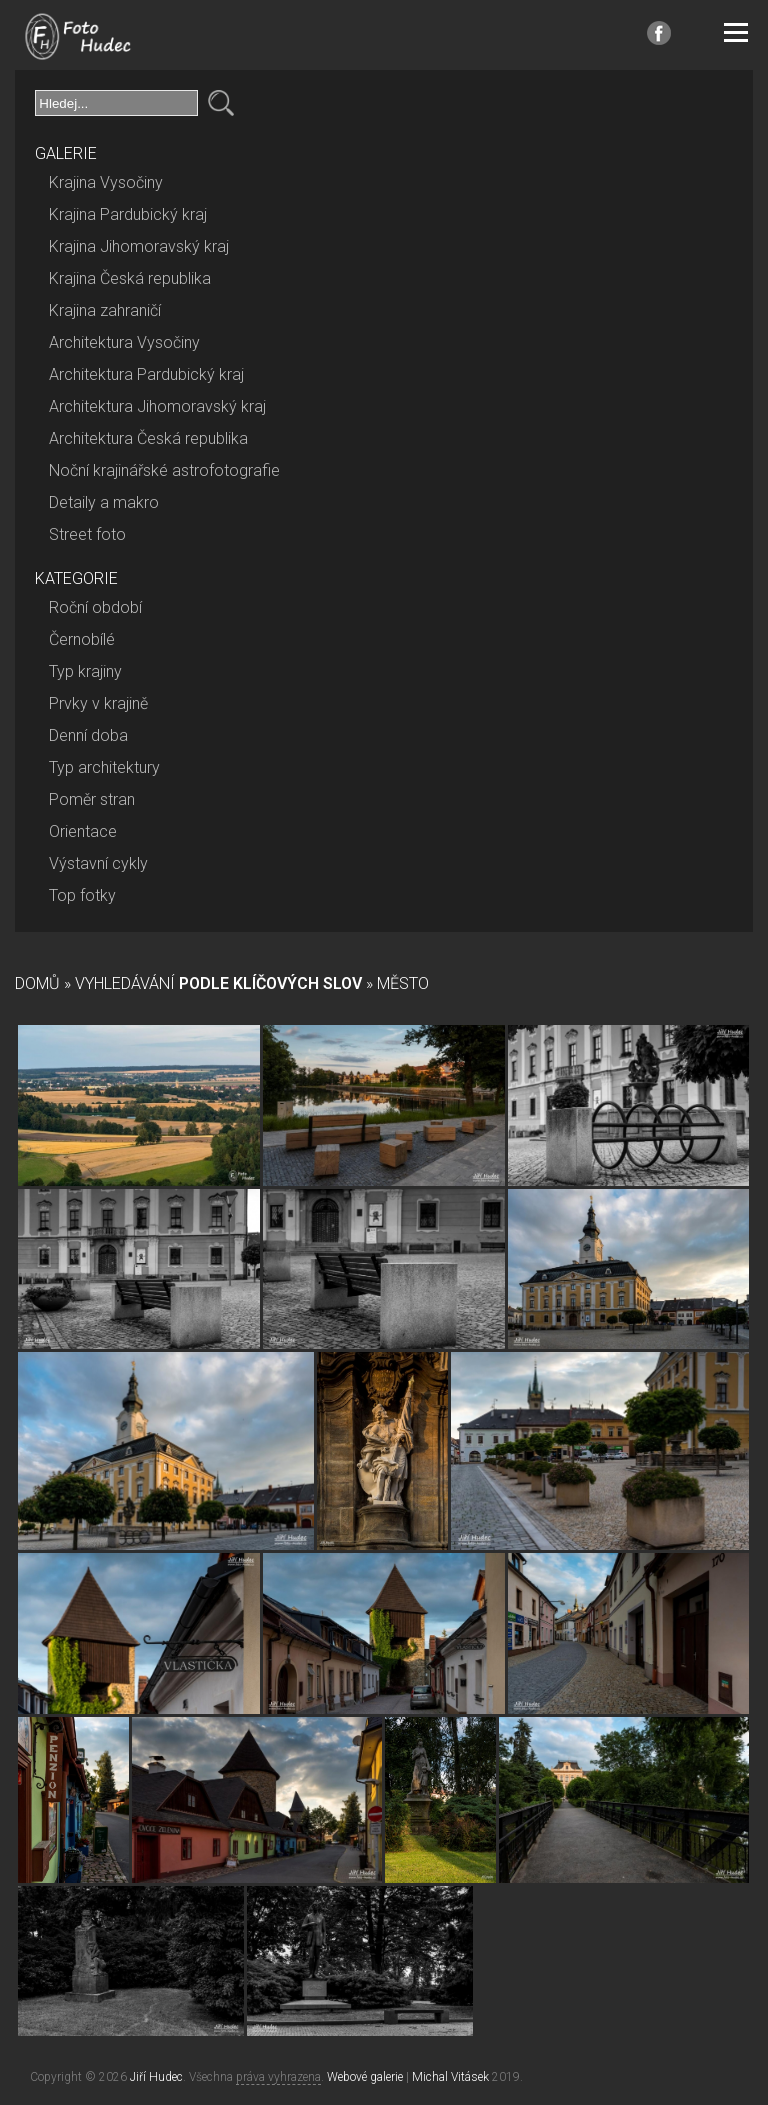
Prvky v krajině (98, 703)
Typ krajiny (85, 671)
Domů (37, 983)
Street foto (87, 534)
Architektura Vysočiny (124, 342)
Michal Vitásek (450, 2077)
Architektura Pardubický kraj (146, 374)
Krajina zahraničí (105, 310)
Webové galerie (365, 2077)
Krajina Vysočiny (106, 182)
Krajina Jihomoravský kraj (139, 246)
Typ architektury (104, 767)
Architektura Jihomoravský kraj (157, 406)
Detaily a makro (104, 502)
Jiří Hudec (156, 2077)
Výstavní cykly (98, 863)
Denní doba (88, 735)
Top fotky (82, 895)
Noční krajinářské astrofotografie (164, 470)
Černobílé (82, 639)
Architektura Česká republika (148, 438)
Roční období (95, 607)
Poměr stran (92, 799)
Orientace (83, 831)
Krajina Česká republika (130, 278)
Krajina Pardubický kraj (128, 214)
